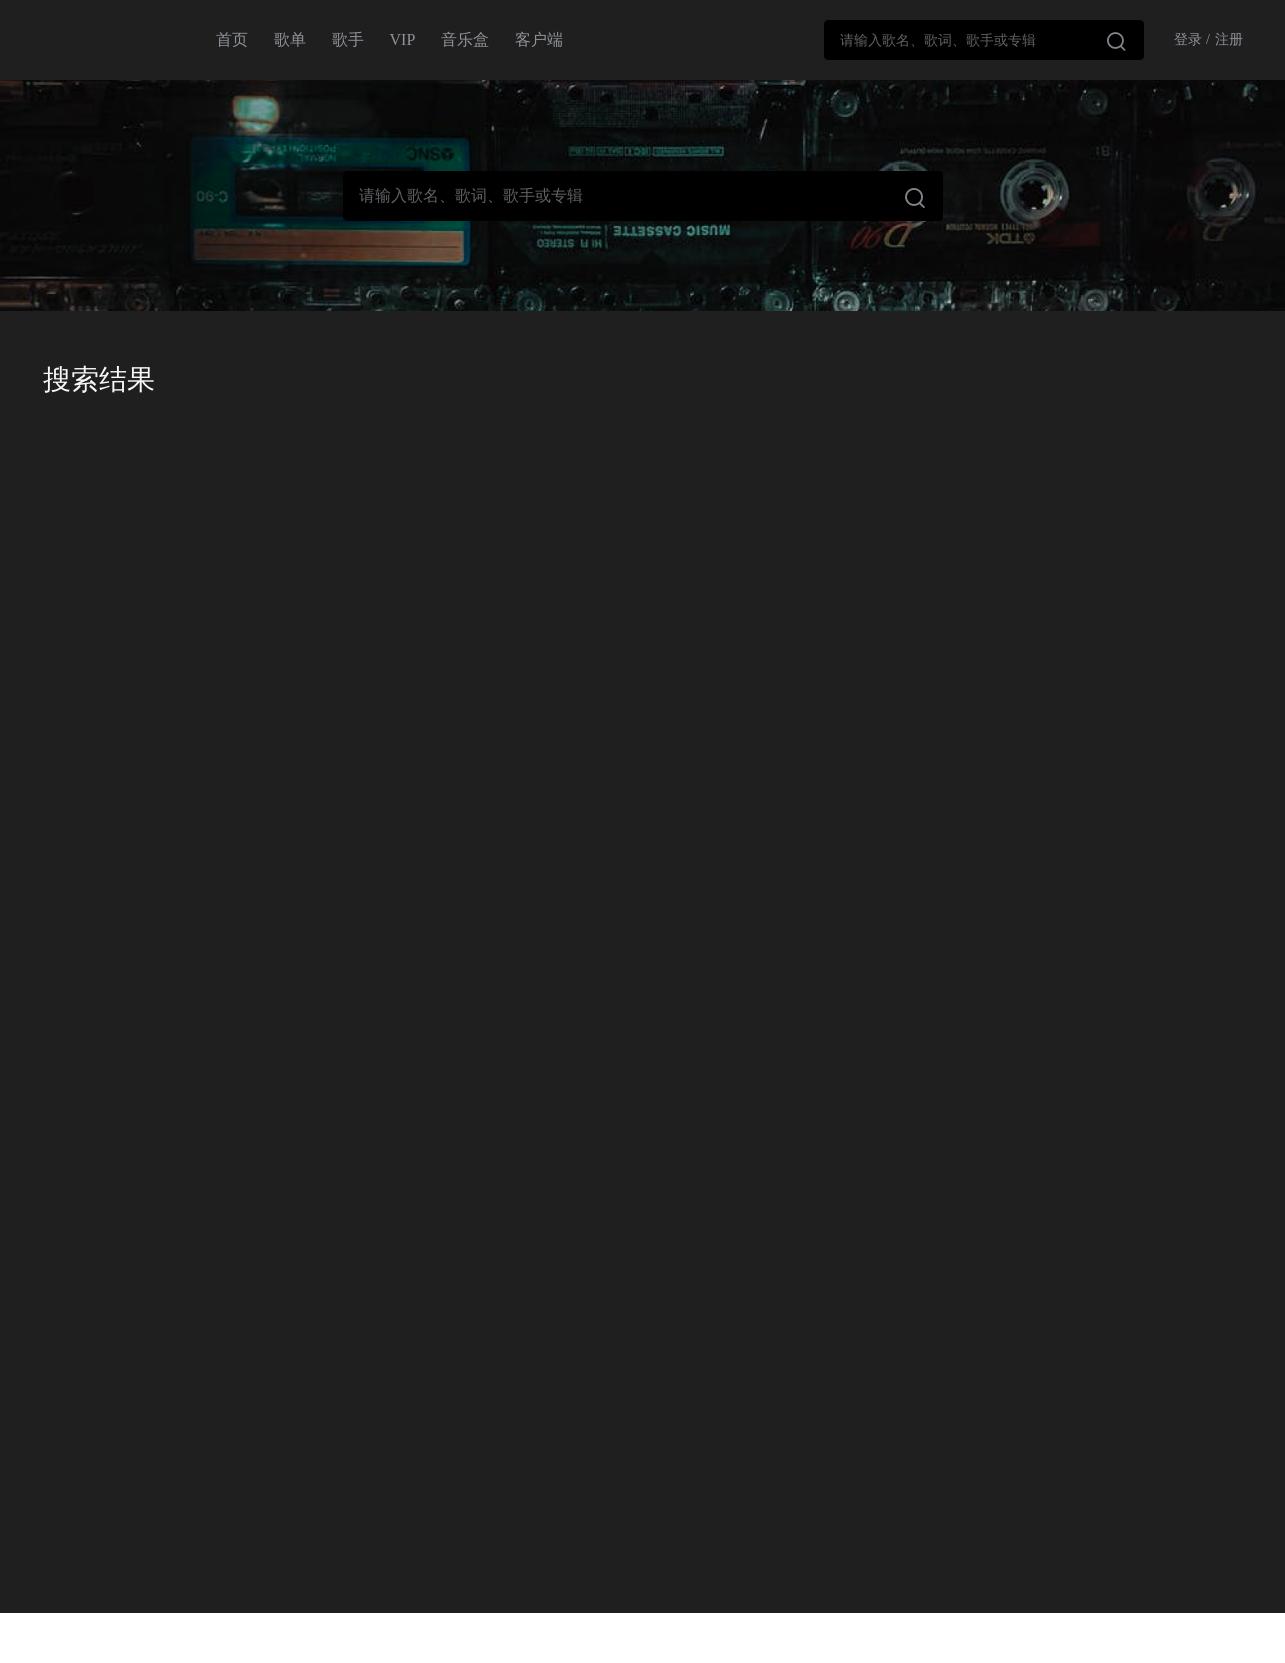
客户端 (539, 39)
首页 (232, 39)
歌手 (348, 39)
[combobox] (984, 40)
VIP (403, 39)
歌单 (290, 39)
